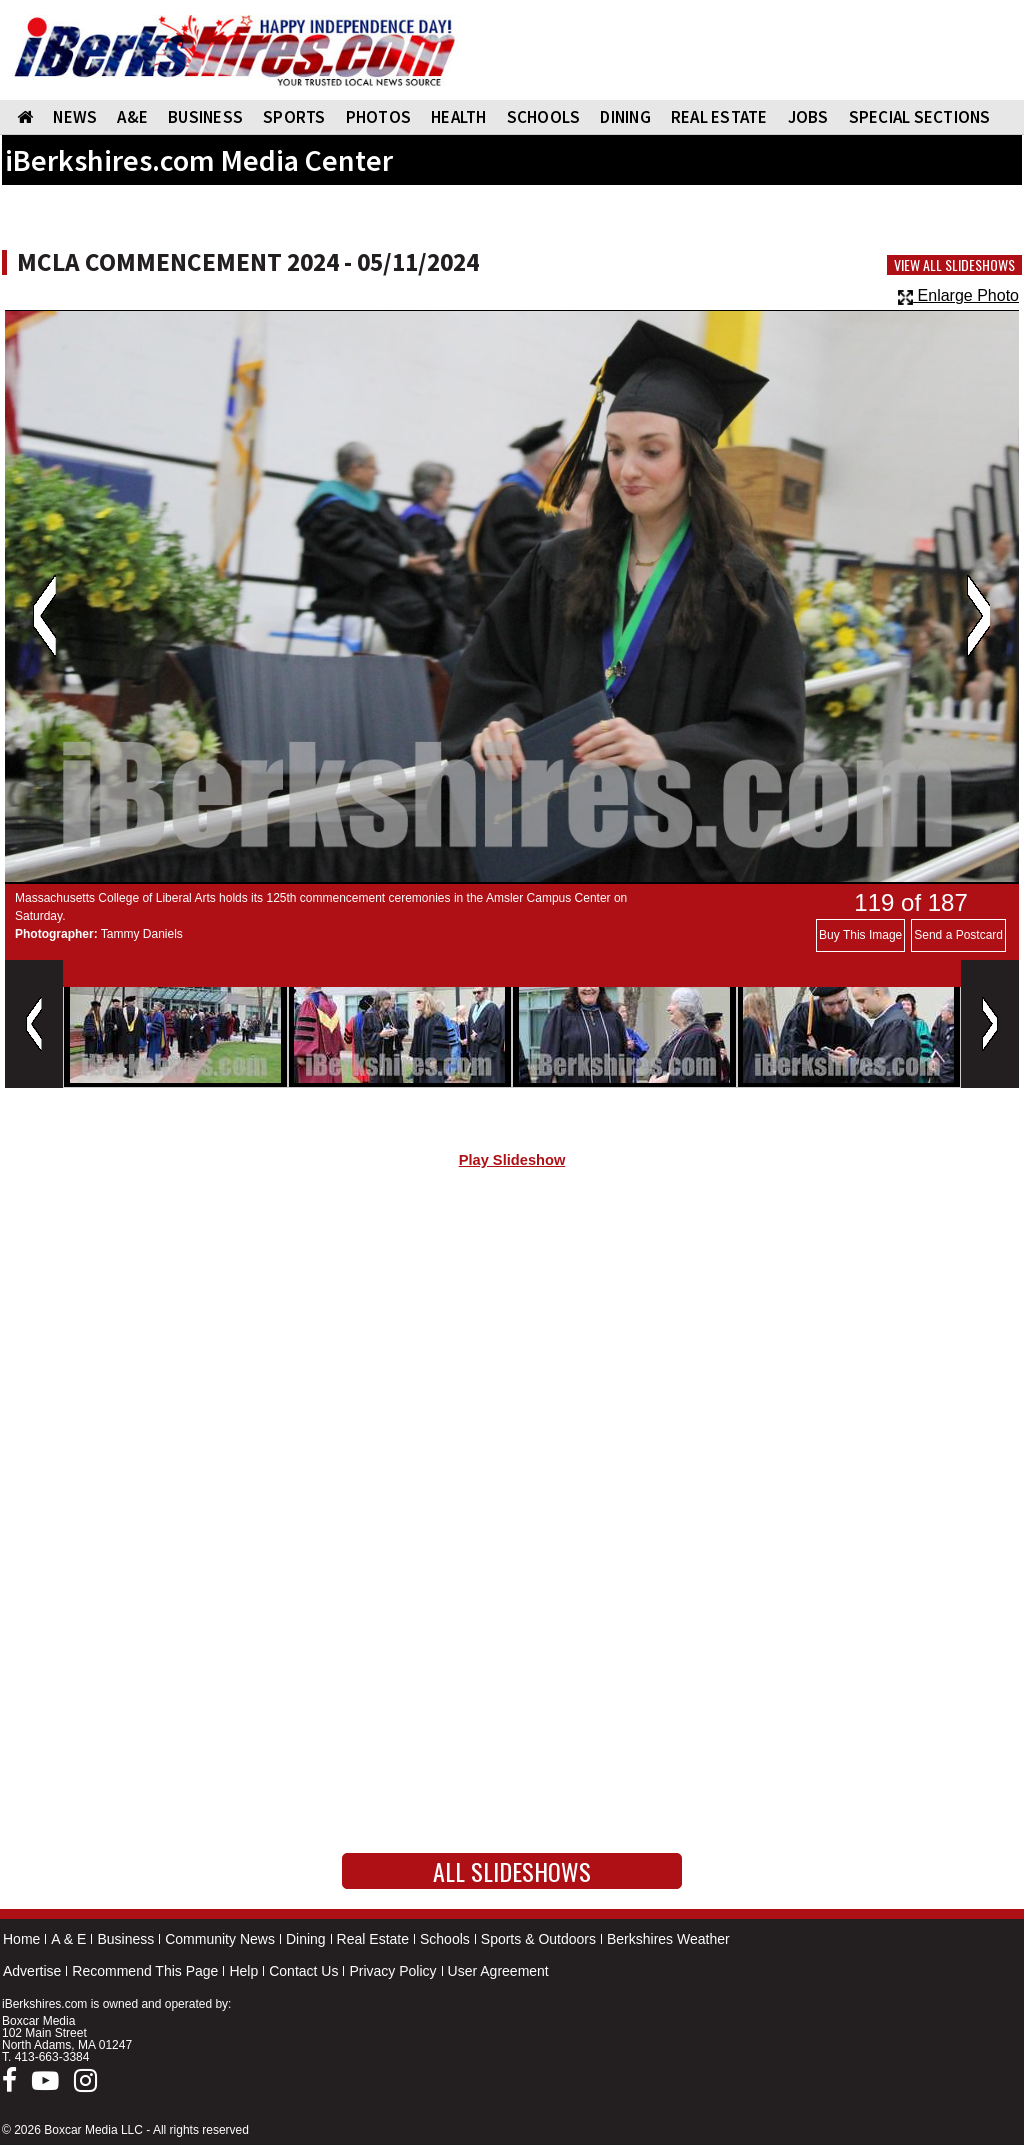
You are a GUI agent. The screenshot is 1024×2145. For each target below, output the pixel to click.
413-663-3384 (52, 2057)
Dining (306, 1939)
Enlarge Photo (958, 295)
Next (978, 616)
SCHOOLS (544, 117)
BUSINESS (205, 117)
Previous (44, 616)
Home (21, 1939)
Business (125, 1939)
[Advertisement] (512, 1353)
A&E (132, 117)
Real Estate (373, 1939)
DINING (625, 117)
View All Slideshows (954, 265)
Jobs (808, 117)
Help (243, 1971)
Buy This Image (860, 935)
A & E (68, 1939)
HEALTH (459, 117)
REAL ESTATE (719, 117)
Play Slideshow (512, 1160)
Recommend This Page (145, 1971)
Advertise (32, 1971)
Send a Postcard (958, 935)
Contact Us (303, 1971)
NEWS (75, 117)
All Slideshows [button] (512, 1871)
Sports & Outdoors (538, 1939)
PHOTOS (379, 117)
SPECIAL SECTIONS (920, 117)
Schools (445, 1939)
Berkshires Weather (668, 1939)
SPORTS (294, 117)
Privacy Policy (392, 1971)
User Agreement (498, 1971)
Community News (220, 1939)
